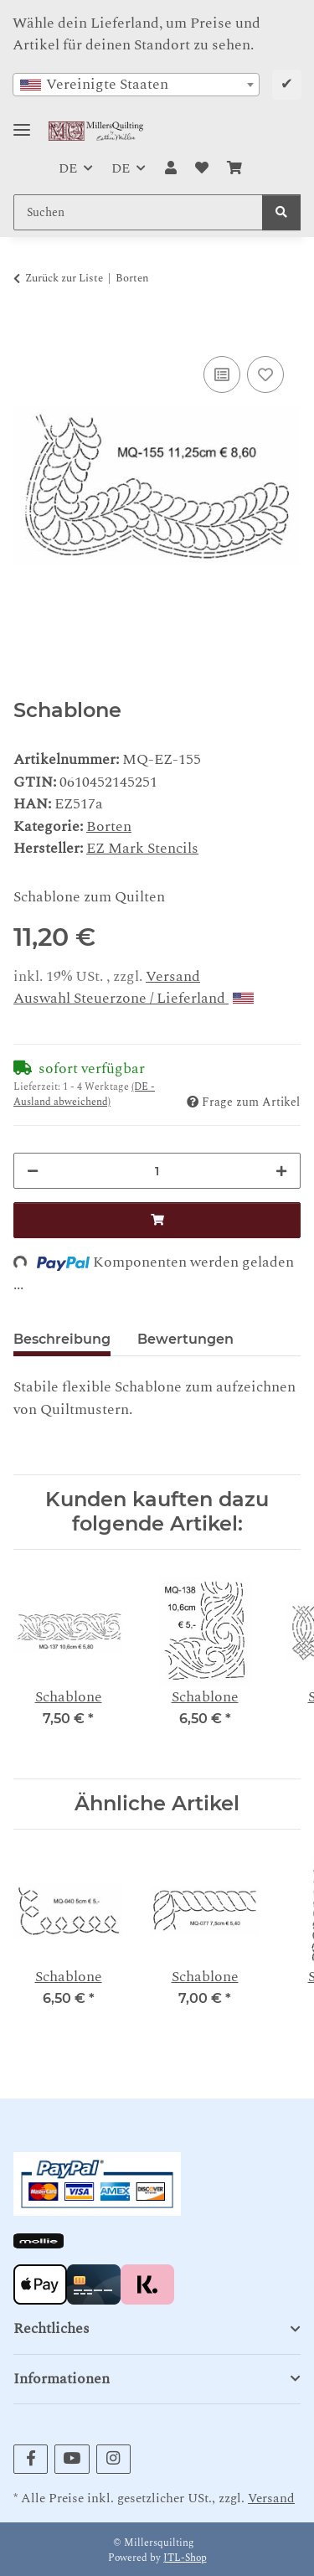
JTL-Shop (185, 2558)
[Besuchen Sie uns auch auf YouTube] (71, 2459)
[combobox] (136, 84)
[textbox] (136, 85)
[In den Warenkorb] (26, 332)
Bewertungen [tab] (185, 1339)
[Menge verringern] (32, 1171)
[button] (170, 168)
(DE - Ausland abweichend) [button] (84, 1094)
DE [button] (68, 168)
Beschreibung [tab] (62, 1339)
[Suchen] (281, 212)
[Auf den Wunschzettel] (265, 374)
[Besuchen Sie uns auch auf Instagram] (113, 2459)
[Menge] (157, 1171)
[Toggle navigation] (21, 122)
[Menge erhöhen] (281, 1171)
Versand (173, 976)
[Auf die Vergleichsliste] (221, 374)
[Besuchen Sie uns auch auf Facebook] (30, 2459)
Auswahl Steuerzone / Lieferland (133, 998)
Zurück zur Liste (64, 279)
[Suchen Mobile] (138, 212)
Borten (108, 826)
